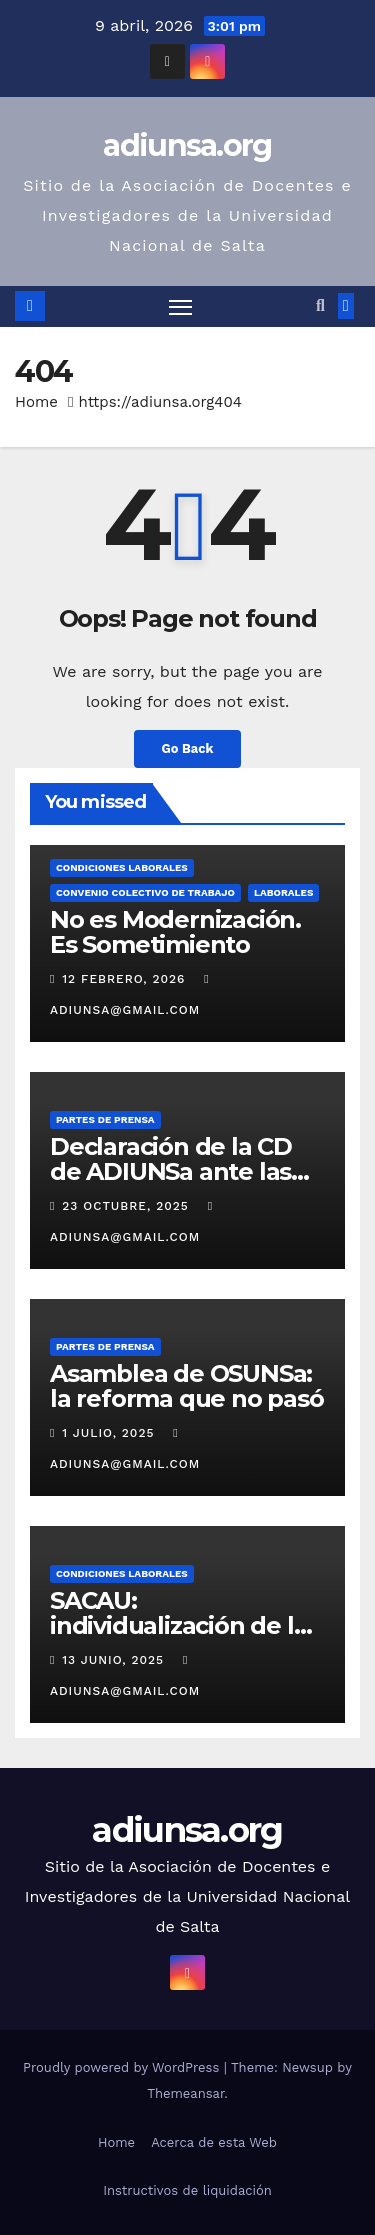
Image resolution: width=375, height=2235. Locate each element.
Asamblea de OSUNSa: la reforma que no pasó (187, 1386)
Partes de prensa (105, 1119)
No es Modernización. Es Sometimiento (175, 932)
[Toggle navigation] (181, 307)
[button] (320, 305)
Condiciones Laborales (122, 867)
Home (36, 402)
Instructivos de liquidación (187, 2190)
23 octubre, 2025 (127, 1206)
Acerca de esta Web (214, 2142)
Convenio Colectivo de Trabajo (145, 892)
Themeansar (185, 2093)
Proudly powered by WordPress (123, 2067)
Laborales (283, 892)
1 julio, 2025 (110, 1433)
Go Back (188, 748)
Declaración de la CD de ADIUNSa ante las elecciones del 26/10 (171, 1171)
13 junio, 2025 (115, 1660)
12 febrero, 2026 (126, 979)
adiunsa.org (187, 145)
